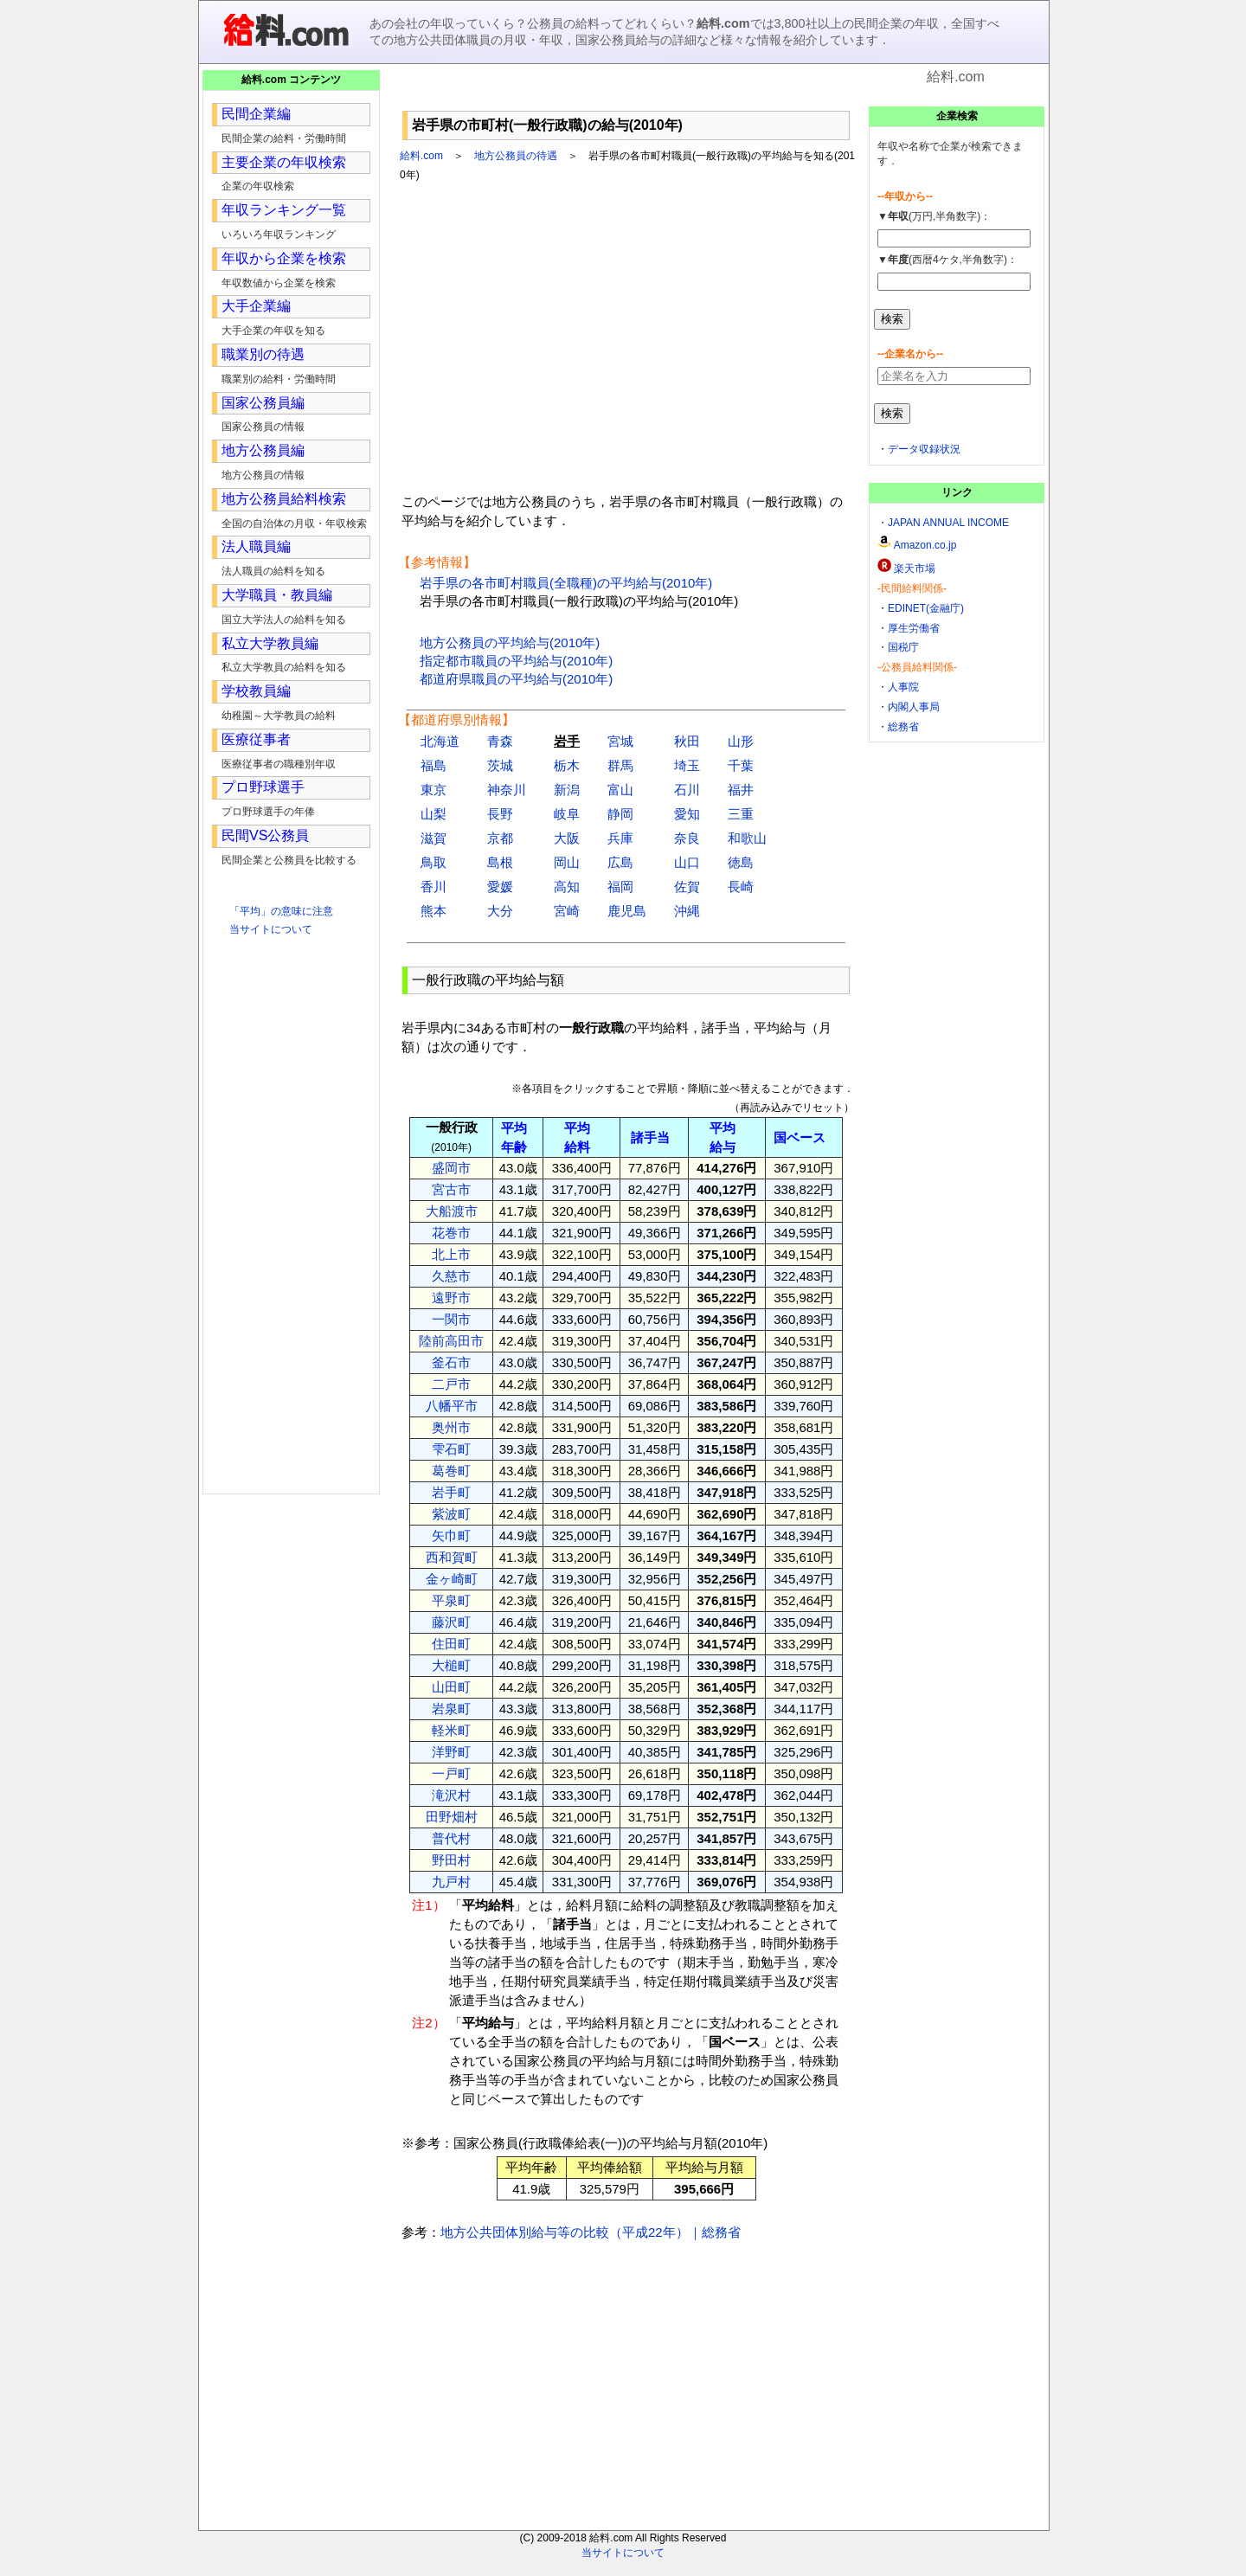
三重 (741, 813)
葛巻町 (451, 1470)
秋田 (687, 741)
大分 (500, 910)
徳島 (741, 862)
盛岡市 (451, 1167)
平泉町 (451, 1600)
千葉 (741, 765)
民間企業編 (256, 113)
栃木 (567, 765)
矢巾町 (451, 1535)
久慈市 (451, 1276)
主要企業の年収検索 (284, 162)
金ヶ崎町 (452, 1578)
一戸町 (451, 1773)
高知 (567, 886)
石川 (687, 789)
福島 (433, 765)
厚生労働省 (914, 628)
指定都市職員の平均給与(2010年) (516, 660)
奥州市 (451, 1427)
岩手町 (451, 1492)
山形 (741, 741)
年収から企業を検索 (284, 258)
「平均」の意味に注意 (281, 911)
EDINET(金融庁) (926, 608)
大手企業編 (256, 306)
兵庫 (620, 838)
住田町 (451, 1643)
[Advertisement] (626, 94)
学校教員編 (256, 691)
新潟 (567, 789)
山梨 (433, 813)
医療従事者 (256, 739)
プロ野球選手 (263, 787)
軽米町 (451, 1730)
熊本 (433, 910)
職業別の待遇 (263, 354)
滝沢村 (451, 1795)
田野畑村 (452, 1816)
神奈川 (506, 789)
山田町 (451, 1687)
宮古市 (451, 1189)
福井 (741, 789)
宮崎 (567, 910)
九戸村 (451, 1881)
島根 (500, 862)
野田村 (451, 1860)
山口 (687, 862)
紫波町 (451, 1513)
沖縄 (687, 910)
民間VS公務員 (265, 835)
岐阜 (567, 813)
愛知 (687, 813)
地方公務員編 (263, 450)
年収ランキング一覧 (284, 209)
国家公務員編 (263, 402)
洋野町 (451, 1751)
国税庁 (903, 647)
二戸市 (451, 1384)
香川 (433, 886)
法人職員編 (256, 546)
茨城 (500, 765)
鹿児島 (626, 910)
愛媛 (500, 886)
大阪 (567, 838)
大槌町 (451, 1665)
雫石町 (451, 1449)
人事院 (903, 687)
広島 (620, 862)
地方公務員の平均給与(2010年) (510, 642)
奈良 (687, 838)
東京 (433, 789)
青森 (500, 741)
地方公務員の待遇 (515, 156)
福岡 (620, 886)
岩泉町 (451, 1708)
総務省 (903, 727)
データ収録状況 (924, 449)
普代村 (451, 1838)
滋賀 (433, 838)
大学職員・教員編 (277, 595)
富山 (620, 789)
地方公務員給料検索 (284, 498)
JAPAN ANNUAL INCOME (948, 523)
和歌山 (747, 838)
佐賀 (687, 886)
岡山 (567, 862)
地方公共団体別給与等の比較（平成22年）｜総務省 (590, 2232)
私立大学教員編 (270, 643)
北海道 (440, 741)
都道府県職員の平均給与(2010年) (516, 678)
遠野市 (451, 1297)
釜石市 (451, 1362)
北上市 (451, 1254)
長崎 (741, 886)
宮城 (620, 741)
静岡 (620, 813)
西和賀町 (452, 1557)
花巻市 (451, 1232)
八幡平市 (452, 1405)
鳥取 (433, 862)
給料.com (421, 156)
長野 (500, 813)
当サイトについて (270, 929)
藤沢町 (451, 1622)
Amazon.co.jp (925, 545)
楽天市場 (914, 568)
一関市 (451, 1319)
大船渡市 (452, 1211)
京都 (500, 838)
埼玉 (687, 765)
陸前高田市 (451, 1340)
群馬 (620, 765)
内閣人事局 (914, 707)
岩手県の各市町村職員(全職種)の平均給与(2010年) (566, 582)
